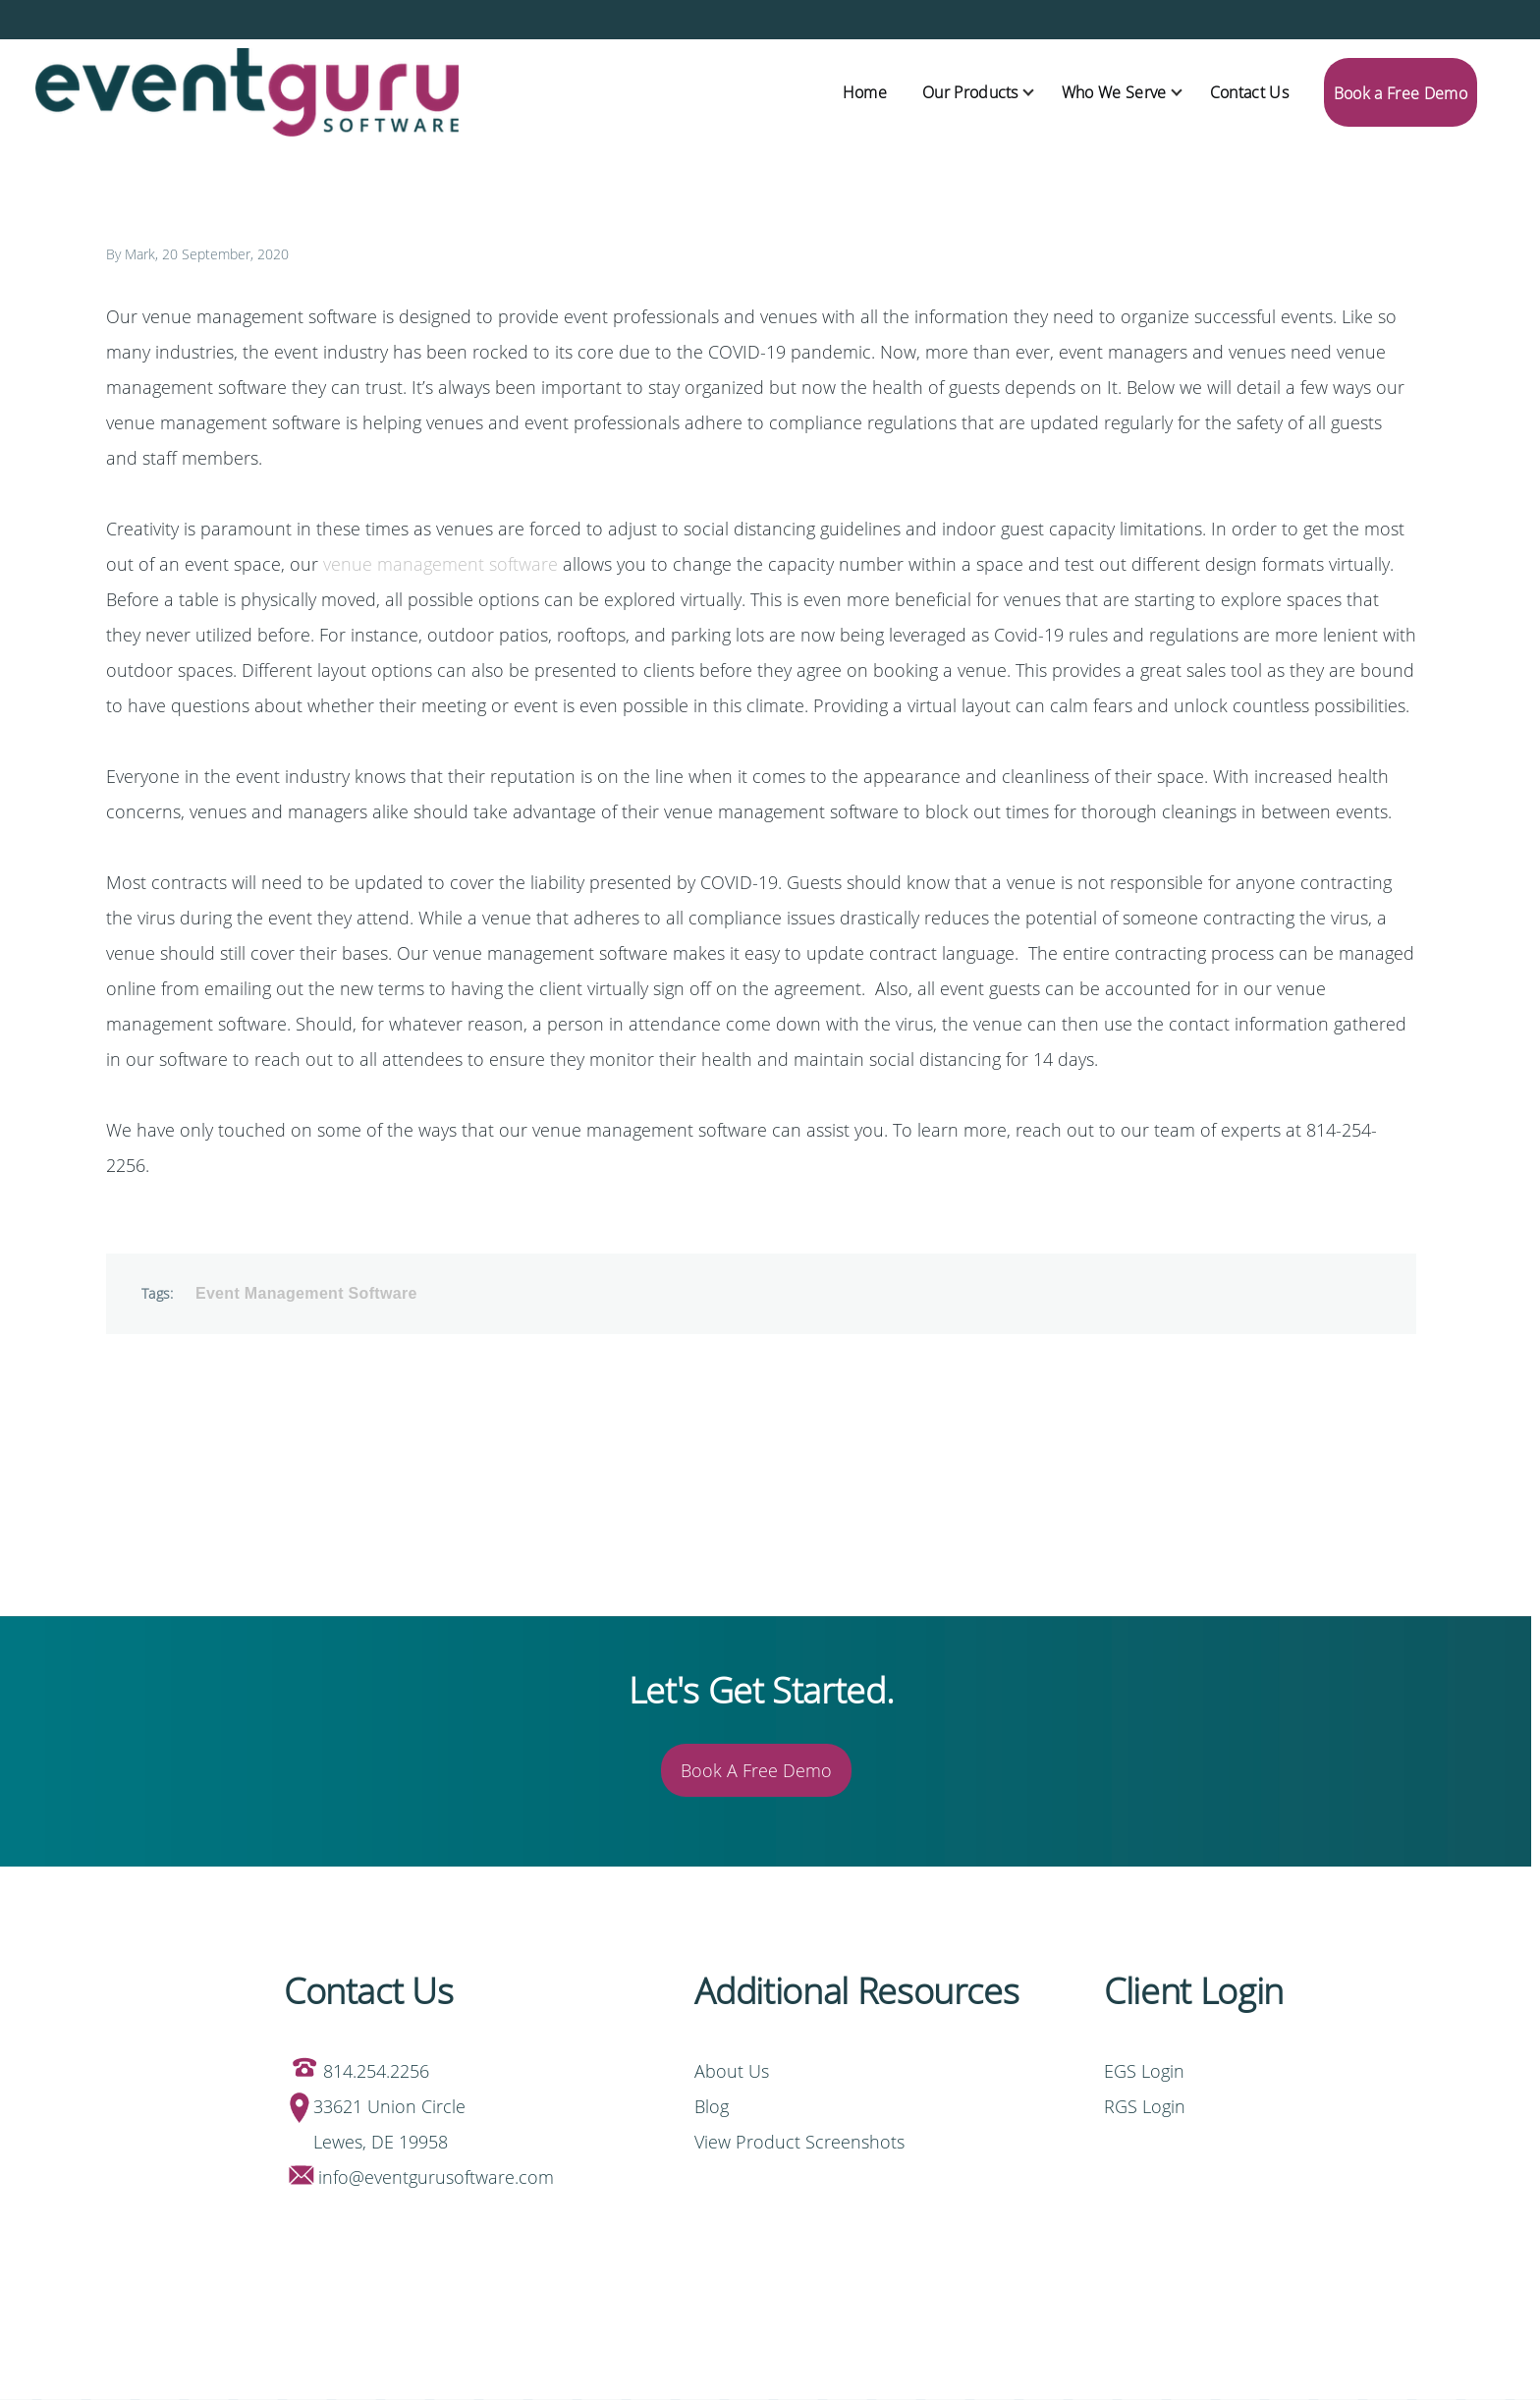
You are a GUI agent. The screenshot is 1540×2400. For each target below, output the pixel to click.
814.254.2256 (376, 2071)
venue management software (440, 564)
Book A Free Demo (756, 1770)
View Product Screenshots (799, 2141)
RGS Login (1144, 2106)
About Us (731, 2071)
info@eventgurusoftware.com (436, 2177)
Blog (711, 2106)
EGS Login (1146, 2071)
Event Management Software (306, 1293)
